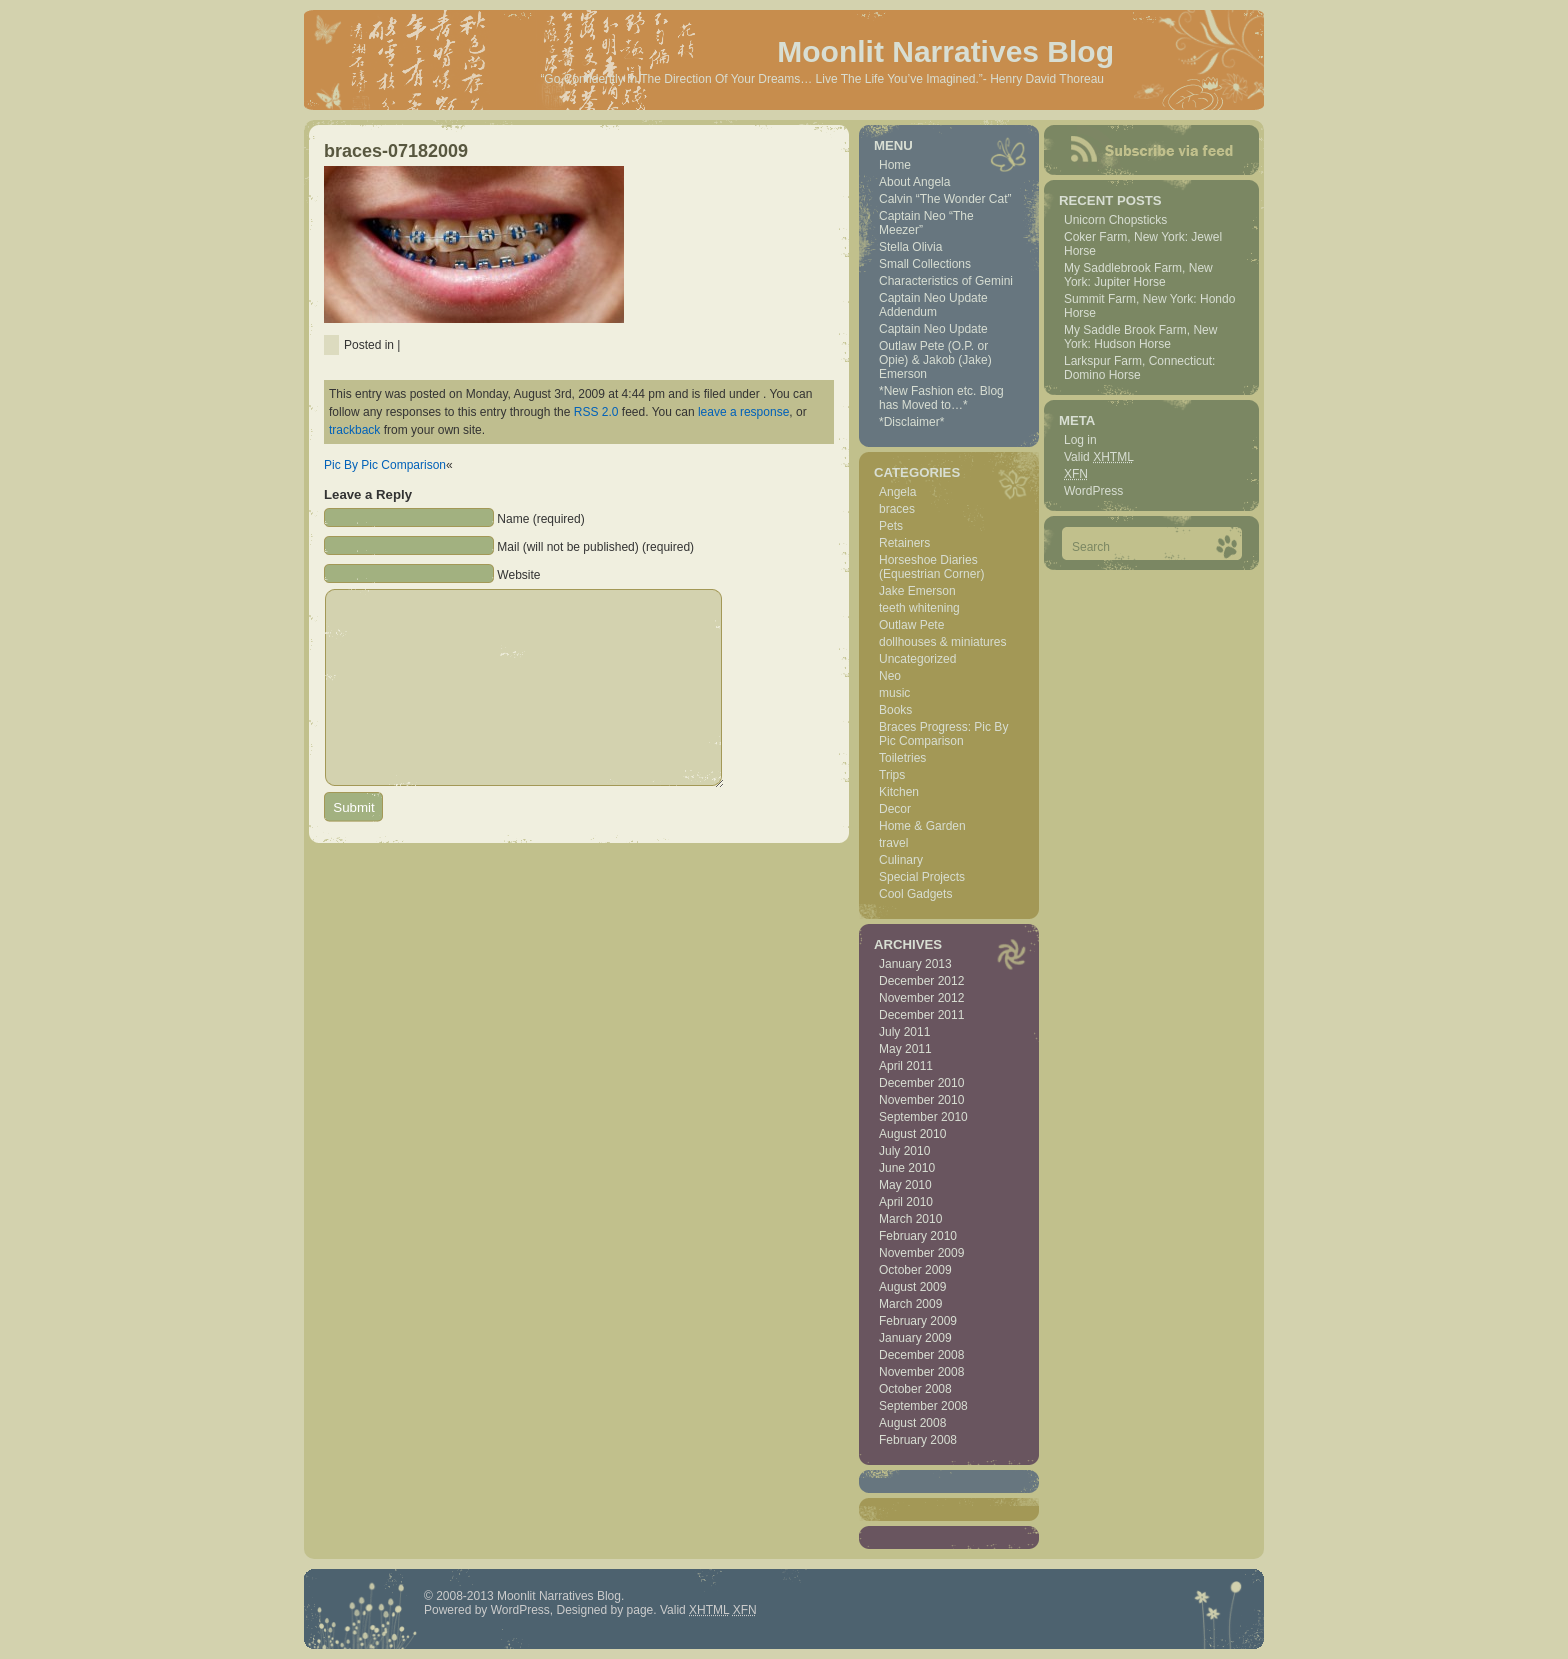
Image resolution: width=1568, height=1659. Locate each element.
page (640, 1610)
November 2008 (921, 1372)
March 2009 (910, 1304)
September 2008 (923, 1406)
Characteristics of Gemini (946, 281)
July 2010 (904, 1151)
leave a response (743, 412)
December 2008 (921, 1355)
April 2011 (906, 1066)
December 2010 (921, 1083)
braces (897, 509)
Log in (1080, 440)
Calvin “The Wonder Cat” (945, 199)
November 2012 (921, 998)
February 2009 (918, 1321)
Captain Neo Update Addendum (933, 305)
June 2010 (907, 1168)
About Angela (914, 182)
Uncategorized (917, 659)
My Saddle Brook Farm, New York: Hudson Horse (1140, 337)
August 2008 (912, 1423)
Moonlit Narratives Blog (945, 51)
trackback (354, 430)
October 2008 (915, 1389)
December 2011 (921, 1015)
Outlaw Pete (911, 625)
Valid (1099, 457)
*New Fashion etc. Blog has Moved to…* (941, 398)
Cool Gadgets (915, 894)
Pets (891, 526)
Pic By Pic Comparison (385, 465)
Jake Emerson (917, 591)
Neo (890, 676)
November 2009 (921, 1253)
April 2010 (906, 1202)
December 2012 (921, 981)
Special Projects (922, 877)
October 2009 (915, 1270)
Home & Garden (922, 826)
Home (895, 165)
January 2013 (915, 964)
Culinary (901, 860)
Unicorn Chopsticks (1115, 220)
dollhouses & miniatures (942, 642)
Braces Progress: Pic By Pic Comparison (943, 734)
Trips (892, 775)
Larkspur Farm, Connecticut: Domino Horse (1139, 368)
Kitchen (899, 792)
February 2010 (918, 1236)
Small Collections (925, 264)
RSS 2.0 (596, 412)
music (894, 693)
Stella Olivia (910, 247)
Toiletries (902, 758)
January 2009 (915, 1338)
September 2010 (923, 1117)
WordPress (1093, 491)
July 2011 (904, 1032)
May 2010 (905, 1185)
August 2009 (912, 1287)
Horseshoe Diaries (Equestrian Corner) (931, 567)
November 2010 (921, 1100)
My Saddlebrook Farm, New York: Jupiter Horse (1138, 275)
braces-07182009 (396, 151)
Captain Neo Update (933, 329)
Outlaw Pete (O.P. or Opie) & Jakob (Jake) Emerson (935, 360)
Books (895, 710)
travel (893, 843)
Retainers (904, 543)
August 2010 (912, 1134)
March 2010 (910, 1219)
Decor (895, 809)
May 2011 (905, 1049)
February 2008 (918, 1440)
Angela (897, 492)
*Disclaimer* (911, 422)
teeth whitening (919, 608)
